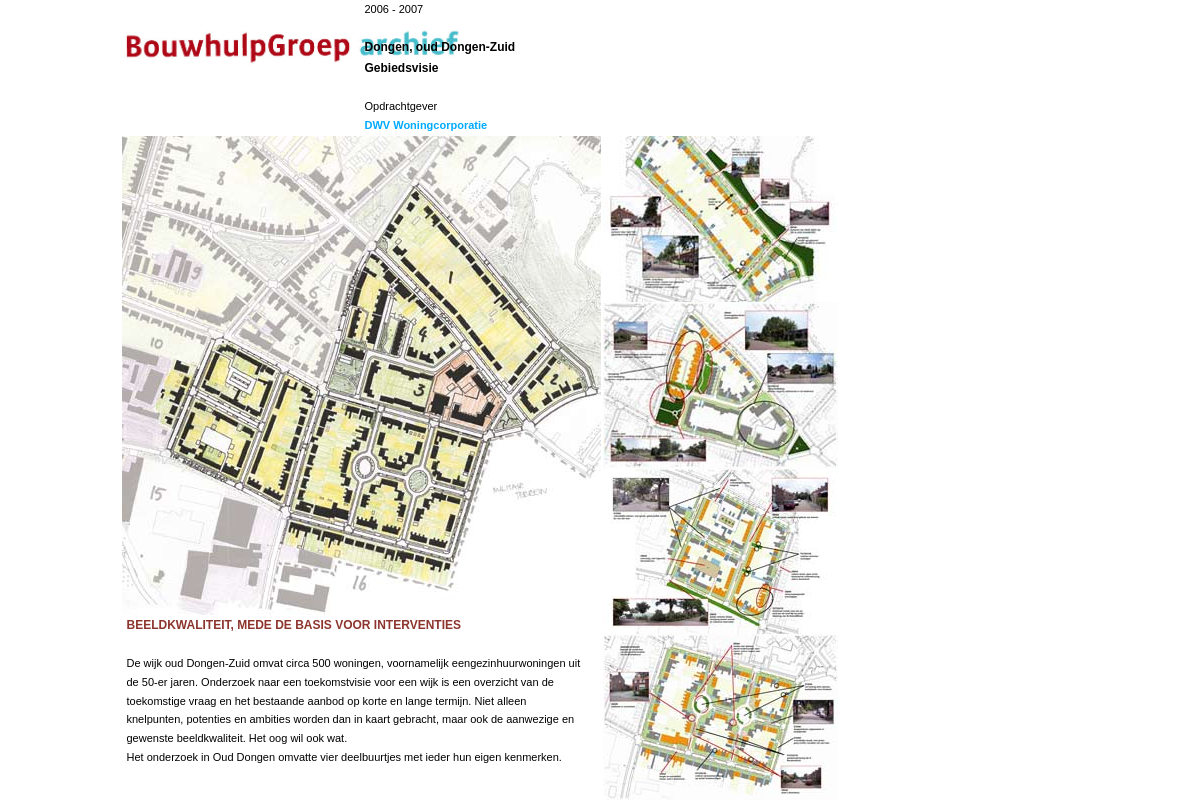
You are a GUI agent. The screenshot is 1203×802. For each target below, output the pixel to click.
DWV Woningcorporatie (426, 125)
